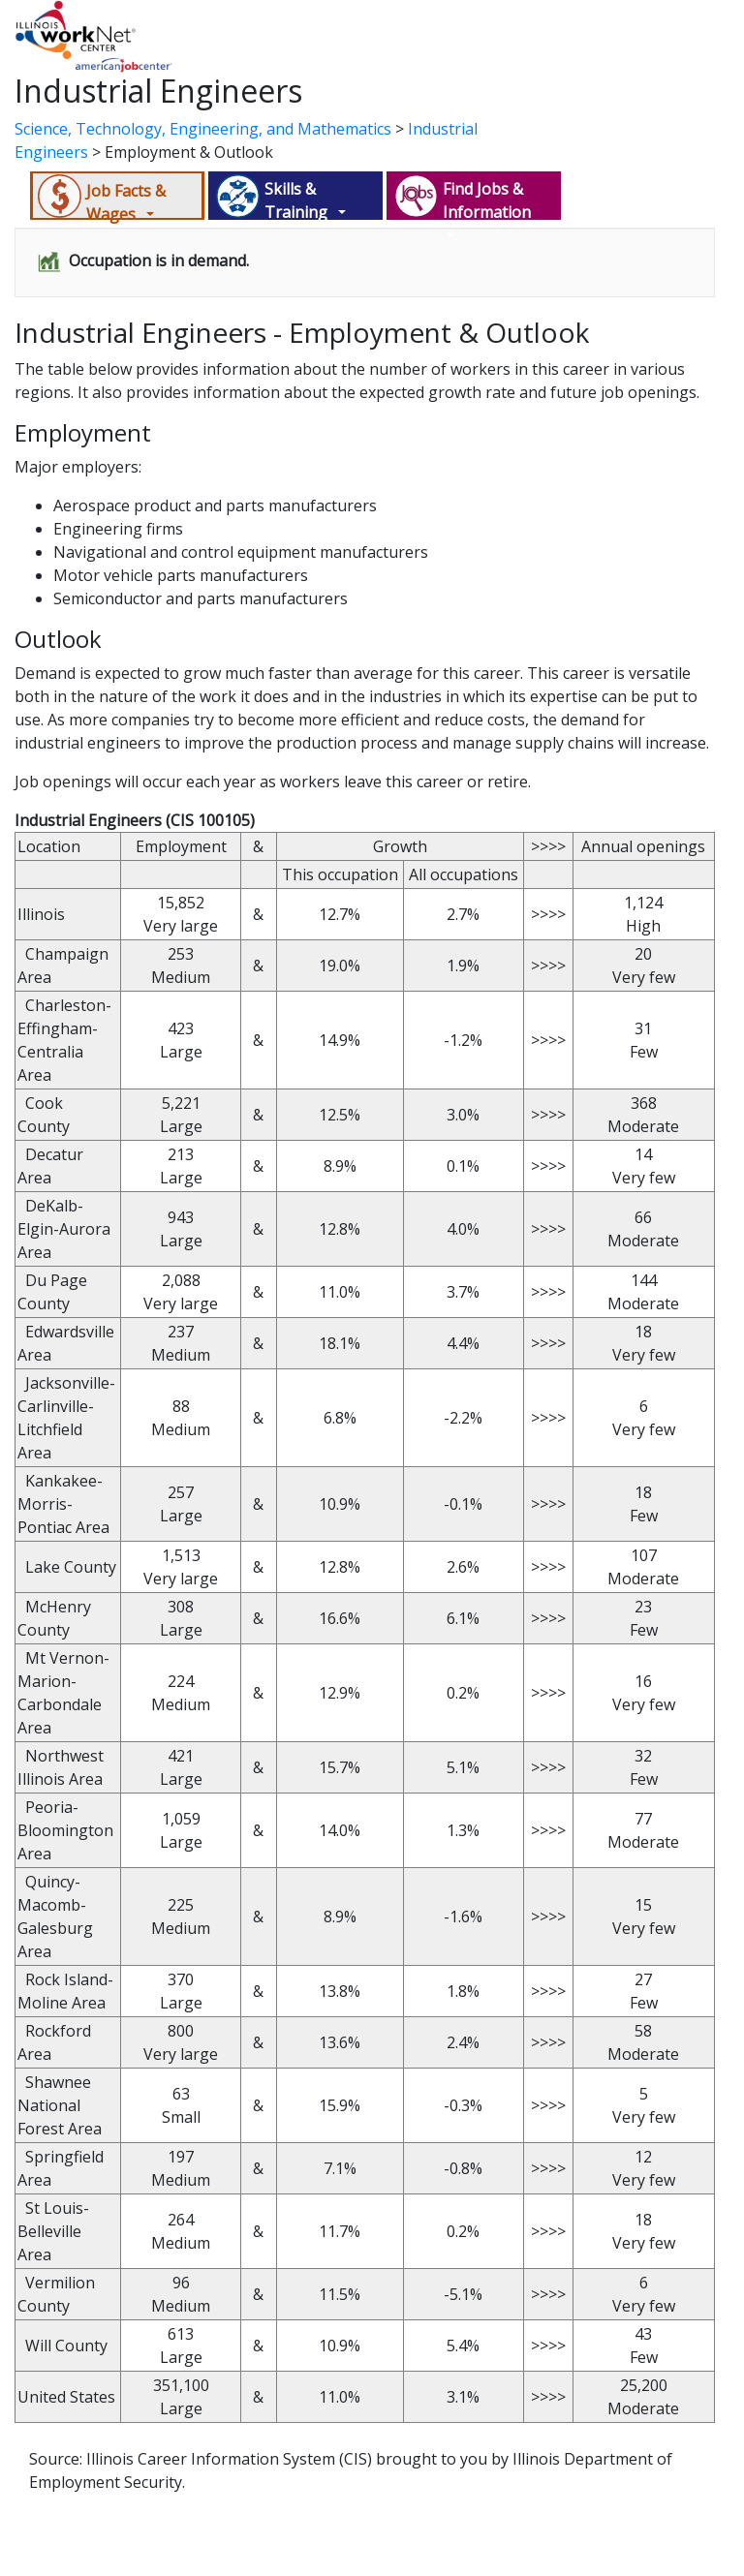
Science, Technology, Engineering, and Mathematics (203, 128)
